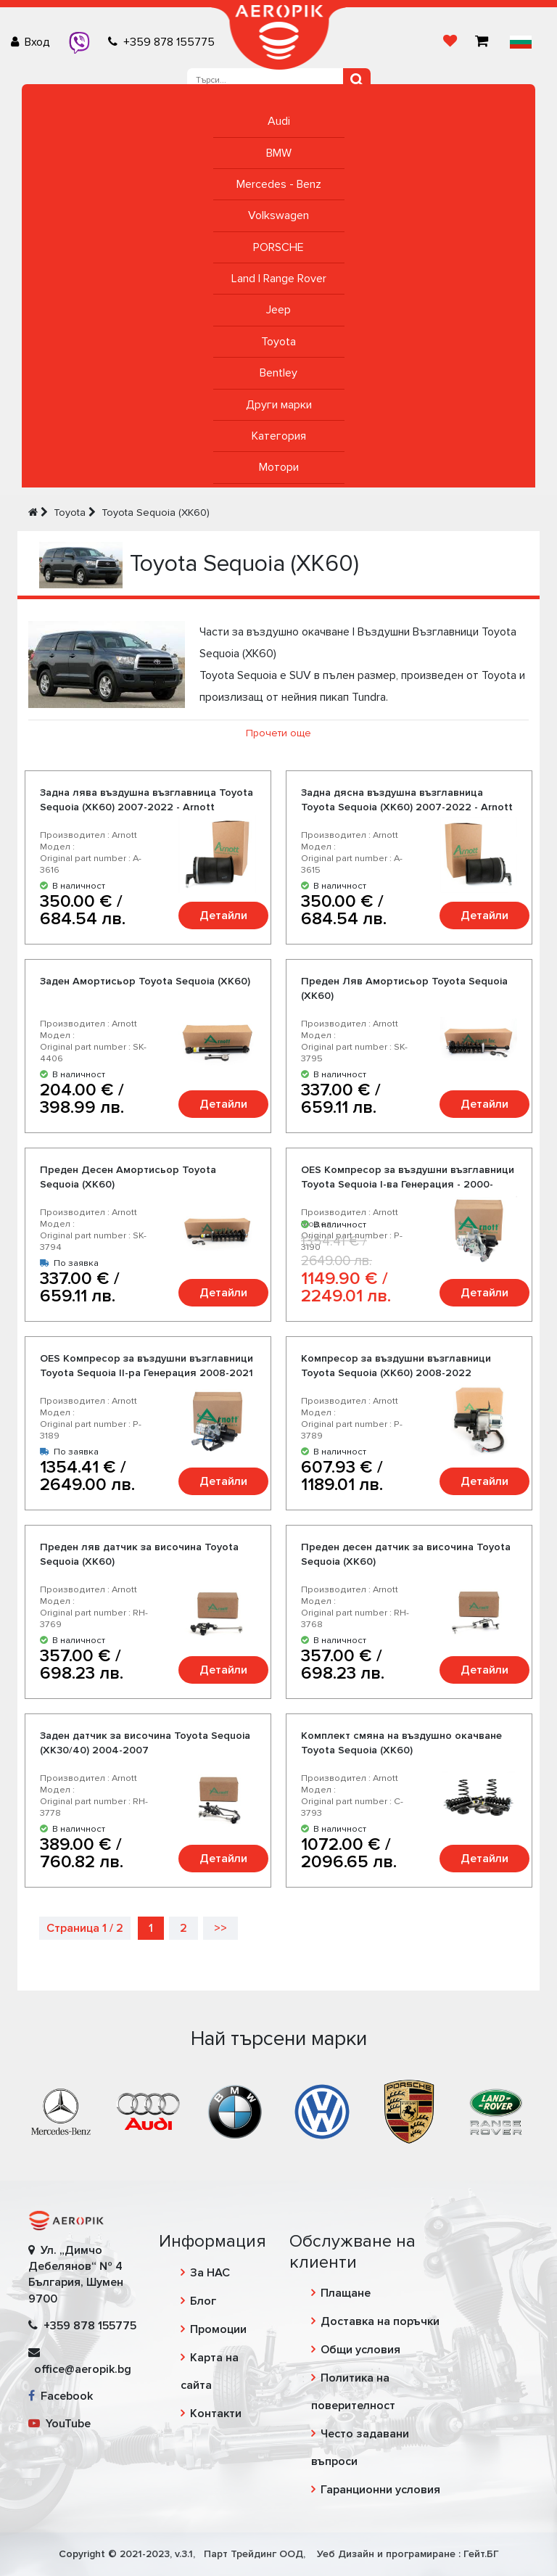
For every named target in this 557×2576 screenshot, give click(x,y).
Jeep (278, 310)
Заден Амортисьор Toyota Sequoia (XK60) (145, 981)
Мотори (279, 467)
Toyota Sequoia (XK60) (156, 512)
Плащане (346, 2293)
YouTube (59, 2423)
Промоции (218, 2329)
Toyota (278, 341)
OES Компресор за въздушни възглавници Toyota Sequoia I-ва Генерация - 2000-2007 (407, 1184)
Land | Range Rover (278, 278)
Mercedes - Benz (278, 184)
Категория (279, 436)
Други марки (279, 405)
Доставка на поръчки (380, 2321)
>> (220, 1928)
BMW (279, 153)
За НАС (210, 2273)
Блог (203, 2301)
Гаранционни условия (380, 2489)
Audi (279, 121)
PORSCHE (278, 247)
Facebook (60, 2396)
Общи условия (360, 2349)
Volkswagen (278, 215)
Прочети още (278, 733)
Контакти (216, 2413)
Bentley (278, 373)
